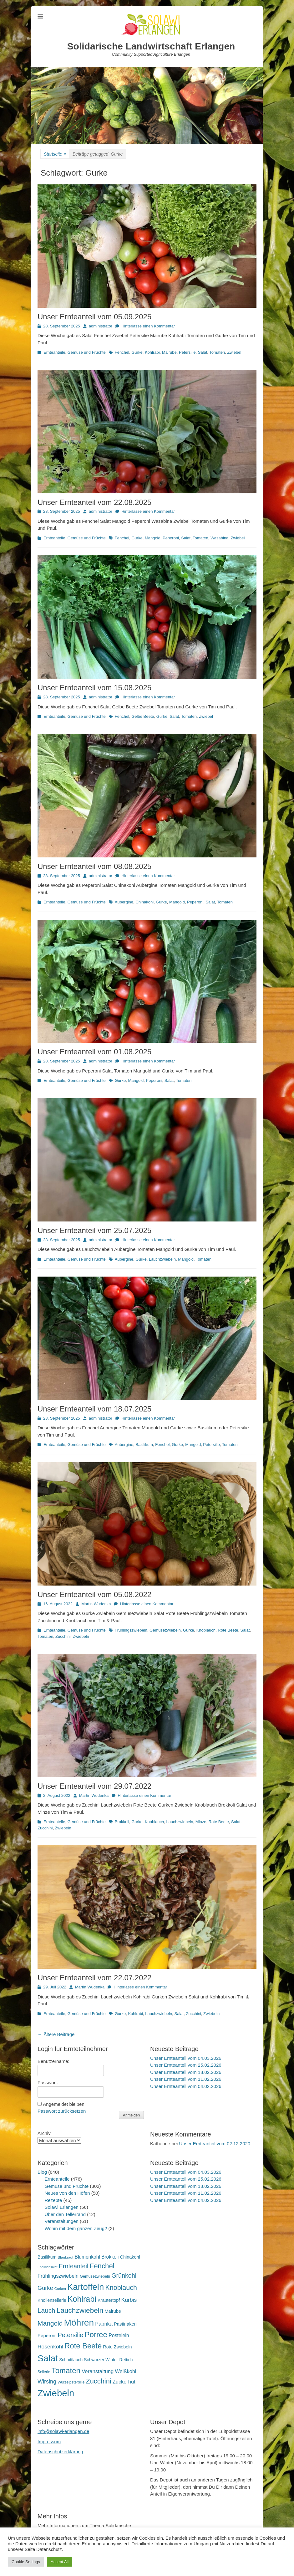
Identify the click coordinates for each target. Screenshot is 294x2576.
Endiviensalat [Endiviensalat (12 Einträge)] (47, 2267)
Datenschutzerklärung (60, 2451)
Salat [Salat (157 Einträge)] (48, 2358)
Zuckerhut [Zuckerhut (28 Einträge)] (124, 2381)
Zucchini (62, 1636)
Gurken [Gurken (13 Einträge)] (60, 2289)
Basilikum (144, 1444)
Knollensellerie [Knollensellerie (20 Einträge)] (52, 2300)
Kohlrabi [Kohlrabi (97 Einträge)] (82, 2299)
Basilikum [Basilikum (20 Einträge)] (47, 2257)
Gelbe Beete (142, 716)
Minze (200, 1821)
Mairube (169, 352)
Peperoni (171, 538)
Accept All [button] (59, 2561)
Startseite (55, 154)
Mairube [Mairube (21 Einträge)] (113, 2311)
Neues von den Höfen (67, 2193)
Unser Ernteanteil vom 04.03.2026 (185, 2058)
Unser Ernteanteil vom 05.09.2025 (94, 316)
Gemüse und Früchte (87, 352)
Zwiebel (234, 352)
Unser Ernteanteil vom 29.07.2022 (94, 1786)
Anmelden (131, 2115)
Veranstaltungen (62, 2221)
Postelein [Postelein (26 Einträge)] (119, 2335)
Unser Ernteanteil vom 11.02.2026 (185, 2079)
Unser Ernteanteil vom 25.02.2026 (185, 2065)
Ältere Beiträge (56, 2034)
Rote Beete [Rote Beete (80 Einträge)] (83, 2346)
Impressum (49, 2441)
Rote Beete (228, 1630)
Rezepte (53, 2200)
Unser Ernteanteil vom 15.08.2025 (94, 687)
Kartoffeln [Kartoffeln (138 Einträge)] (85, 2287)
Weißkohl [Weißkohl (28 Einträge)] (125, 2371)
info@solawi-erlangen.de (63, 2431)
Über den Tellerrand (65, 2214)
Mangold (152, 538)
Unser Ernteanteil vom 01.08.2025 (94, 1051)
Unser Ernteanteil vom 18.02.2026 (185, 2072)
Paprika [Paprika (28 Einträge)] (104, 2324)
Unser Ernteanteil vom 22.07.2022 (94, 1977)
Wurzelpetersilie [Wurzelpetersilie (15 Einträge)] (71, 2382)
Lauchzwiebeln (162, 1259)
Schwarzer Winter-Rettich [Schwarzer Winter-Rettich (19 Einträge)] (108, 2359)
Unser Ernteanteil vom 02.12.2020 (215, 2143)
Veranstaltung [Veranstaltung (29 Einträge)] (98, 2371)
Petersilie (187, 352)
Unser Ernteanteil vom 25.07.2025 (94, 1230)
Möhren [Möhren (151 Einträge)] (79, 2322)
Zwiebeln (81, 1636)
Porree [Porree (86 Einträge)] (95, 2334)
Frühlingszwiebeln (131, 1630)
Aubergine (124, 902)
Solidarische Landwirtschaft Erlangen (151, 46)
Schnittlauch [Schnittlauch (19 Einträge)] (71, 2359)
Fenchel (122, 352)
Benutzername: (53, 2061)
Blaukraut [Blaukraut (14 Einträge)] (65, 2257)
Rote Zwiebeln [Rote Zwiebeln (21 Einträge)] (117, 2346)
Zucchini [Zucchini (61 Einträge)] (98, 2381)
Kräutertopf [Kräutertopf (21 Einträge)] (109, 2300)
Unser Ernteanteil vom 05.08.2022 (94, 1594)
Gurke (136, 352)
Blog (42, 2172)
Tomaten (217, 352)
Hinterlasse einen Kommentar (148, 326)
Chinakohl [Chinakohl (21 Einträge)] (130, 2257)
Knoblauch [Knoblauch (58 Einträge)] (121, 2287)
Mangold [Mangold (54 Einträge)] (50, 2323)
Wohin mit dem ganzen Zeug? (76, 2228)
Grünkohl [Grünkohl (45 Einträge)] (123, 2275)
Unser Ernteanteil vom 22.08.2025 (94, 502)
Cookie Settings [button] (26, 2561)
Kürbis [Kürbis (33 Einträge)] (129, 2300)
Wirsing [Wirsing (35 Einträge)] (47, 2381)
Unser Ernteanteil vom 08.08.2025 (94, 866)
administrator (100, 326)
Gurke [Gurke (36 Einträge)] (45, 2288)
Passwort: (48, 2082)
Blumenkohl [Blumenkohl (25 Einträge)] (87, 2257)
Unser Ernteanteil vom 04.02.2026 (185, 2086)
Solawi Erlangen (62, 2207)
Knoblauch (205, 1630)
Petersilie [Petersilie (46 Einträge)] (71, 2335)
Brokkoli (122, 1821)
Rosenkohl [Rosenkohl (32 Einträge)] (50, 2346)
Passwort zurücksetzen (62, 2111)
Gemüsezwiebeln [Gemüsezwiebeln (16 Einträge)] (95, 2276)
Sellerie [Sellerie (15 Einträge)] (44, 2372)
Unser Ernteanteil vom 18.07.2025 (94, 1409)
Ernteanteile (54, 352)
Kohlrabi (152, 352)
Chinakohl (144, 902)
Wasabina (219, 538)
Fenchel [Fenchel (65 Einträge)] (102, 2266)
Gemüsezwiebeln (165, 1630)
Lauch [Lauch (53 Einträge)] (46, 2310)
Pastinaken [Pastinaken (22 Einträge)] (125, 2324)
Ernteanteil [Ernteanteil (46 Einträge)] (74, 2266)
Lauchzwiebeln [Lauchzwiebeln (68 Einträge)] (80, 2310)
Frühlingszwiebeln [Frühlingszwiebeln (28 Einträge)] (58, 2276)
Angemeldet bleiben (63, 2104)
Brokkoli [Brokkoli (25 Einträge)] (110, 2257)
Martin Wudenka (96, 1604)
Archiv (44, 2133)
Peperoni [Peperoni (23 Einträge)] (47, 2335)
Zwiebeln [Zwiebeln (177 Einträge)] (56, 2393)
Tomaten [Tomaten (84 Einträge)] (66, 2370)
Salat (202, 352)
